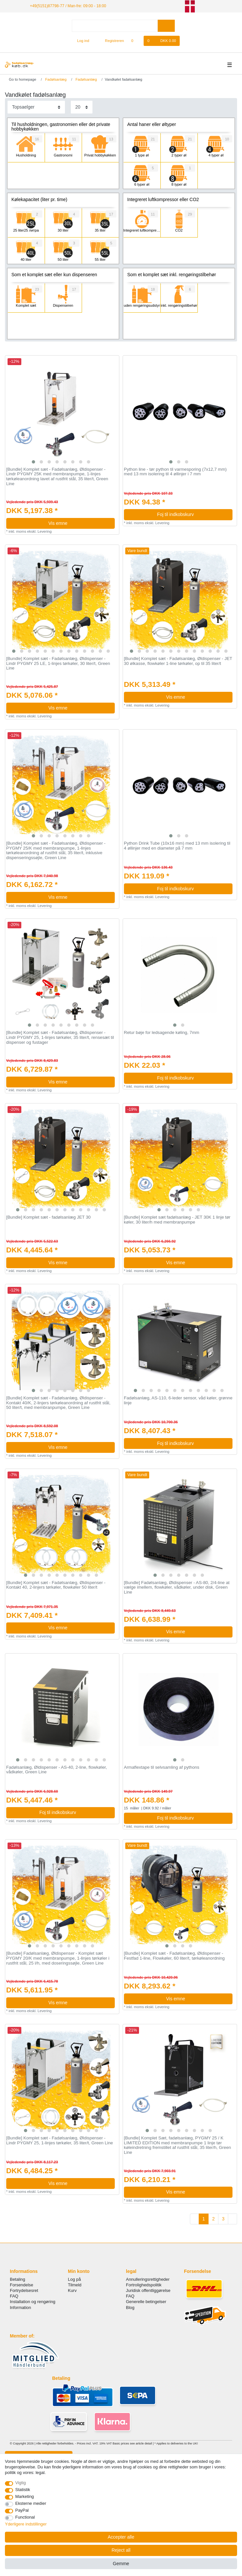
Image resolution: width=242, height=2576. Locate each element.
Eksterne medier (30, 2503)
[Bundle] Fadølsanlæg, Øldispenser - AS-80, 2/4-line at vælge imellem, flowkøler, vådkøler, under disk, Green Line (177, 1587)
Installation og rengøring (32, 2301)
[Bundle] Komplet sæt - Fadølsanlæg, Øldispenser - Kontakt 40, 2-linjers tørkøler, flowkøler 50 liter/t (56, 1585)
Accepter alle (121, 2537)
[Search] (166, 26)
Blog (130, 2307)
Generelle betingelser (146, 2301)
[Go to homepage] (20, 79)
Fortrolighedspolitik (144, 2284)
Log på (74, 2279)
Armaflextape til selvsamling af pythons (161, 1767)
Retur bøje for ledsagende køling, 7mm (161, 1032)
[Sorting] (36, 107)
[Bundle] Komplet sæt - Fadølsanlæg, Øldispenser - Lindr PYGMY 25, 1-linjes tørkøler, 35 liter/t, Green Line (59, 2140)
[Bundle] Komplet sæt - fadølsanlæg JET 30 (48, 1217)
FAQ (14, 2296)
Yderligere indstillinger (26, 2524)
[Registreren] (111, 41)
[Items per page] (81, 107)
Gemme (121, 2563)
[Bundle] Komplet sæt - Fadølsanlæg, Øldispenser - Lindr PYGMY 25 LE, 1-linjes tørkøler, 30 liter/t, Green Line (58, 663)
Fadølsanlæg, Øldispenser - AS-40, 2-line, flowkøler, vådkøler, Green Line (56, 1770)
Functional (25, 2517)
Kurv (72, 2290)
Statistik (22, 2489)
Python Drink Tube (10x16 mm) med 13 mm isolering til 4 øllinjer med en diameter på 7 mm (177, 846)
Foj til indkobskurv (192, 514)
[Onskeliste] (136, 41)
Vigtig (20, 2482)
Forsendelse (21, 2284)
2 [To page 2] (213, 2218)
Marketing (24, 2496)
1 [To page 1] (203, 2218)
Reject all (121, 2550)
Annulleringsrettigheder (148, 2279)
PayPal (22, 2510)
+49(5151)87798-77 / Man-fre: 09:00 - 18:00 (68, 6)
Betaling (17, 2279)
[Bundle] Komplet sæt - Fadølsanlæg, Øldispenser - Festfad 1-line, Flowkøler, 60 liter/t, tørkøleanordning (174, 1956)
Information (20, 2307)
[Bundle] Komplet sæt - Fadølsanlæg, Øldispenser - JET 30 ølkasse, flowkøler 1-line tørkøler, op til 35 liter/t (178, 661)
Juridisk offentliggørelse (148, 2290)
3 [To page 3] (223, 2218)
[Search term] (115, 26)
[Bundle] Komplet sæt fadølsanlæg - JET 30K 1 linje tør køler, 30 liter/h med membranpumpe (177, 1220)
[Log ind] (80, 41)
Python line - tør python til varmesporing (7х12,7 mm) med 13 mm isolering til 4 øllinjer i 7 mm (175, 472)
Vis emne (79, 523)
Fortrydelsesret (24, 2290)
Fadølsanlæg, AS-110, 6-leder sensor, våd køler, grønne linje (178, 1400)
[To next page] (232, 2219)
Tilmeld (74, 2284)
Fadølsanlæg (55, 79)
